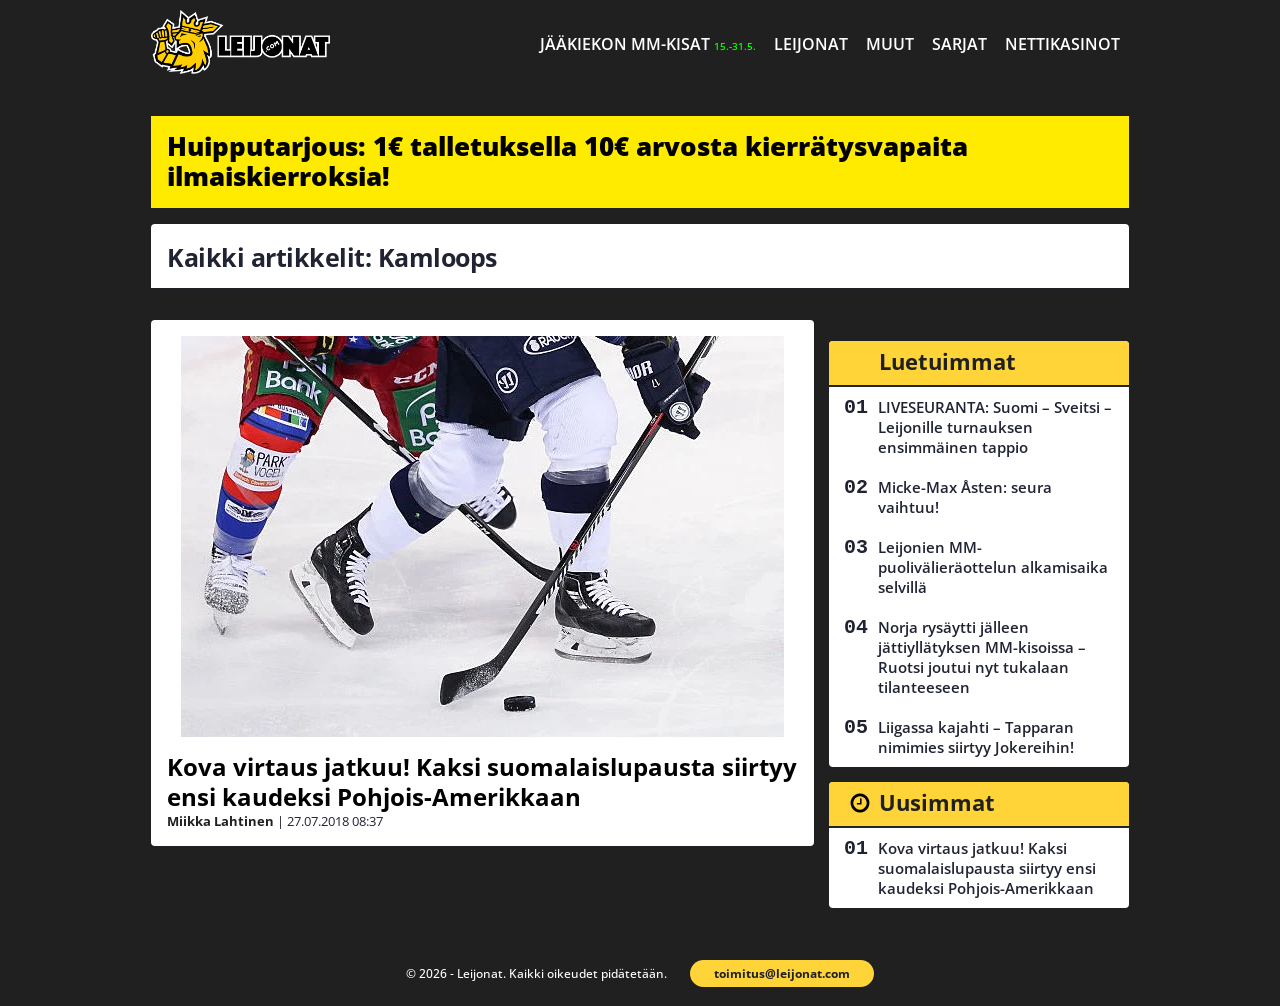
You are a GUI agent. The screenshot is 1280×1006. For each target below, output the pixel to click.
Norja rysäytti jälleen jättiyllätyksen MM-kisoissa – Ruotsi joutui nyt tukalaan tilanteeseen (982, 657)
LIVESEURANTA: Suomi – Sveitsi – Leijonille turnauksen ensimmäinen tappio (995, 427)
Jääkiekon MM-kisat (648, 44)
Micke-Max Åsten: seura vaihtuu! (965, 497)
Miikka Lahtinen (220, 821)
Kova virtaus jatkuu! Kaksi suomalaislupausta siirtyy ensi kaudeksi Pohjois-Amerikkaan (482, 781)
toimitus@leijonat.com (782, 973)
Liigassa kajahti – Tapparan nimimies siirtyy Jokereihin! (976, 737)
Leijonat (811, 44)
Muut (890, 44)
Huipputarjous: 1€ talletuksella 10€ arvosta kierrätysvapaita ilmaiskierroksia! (567, 161)
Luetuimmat (947, 361)
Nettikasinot (1062, 44)
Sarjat (959, 44)
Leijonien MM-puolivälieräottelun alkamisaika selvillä (993, 567)
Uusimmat (937, 802)
